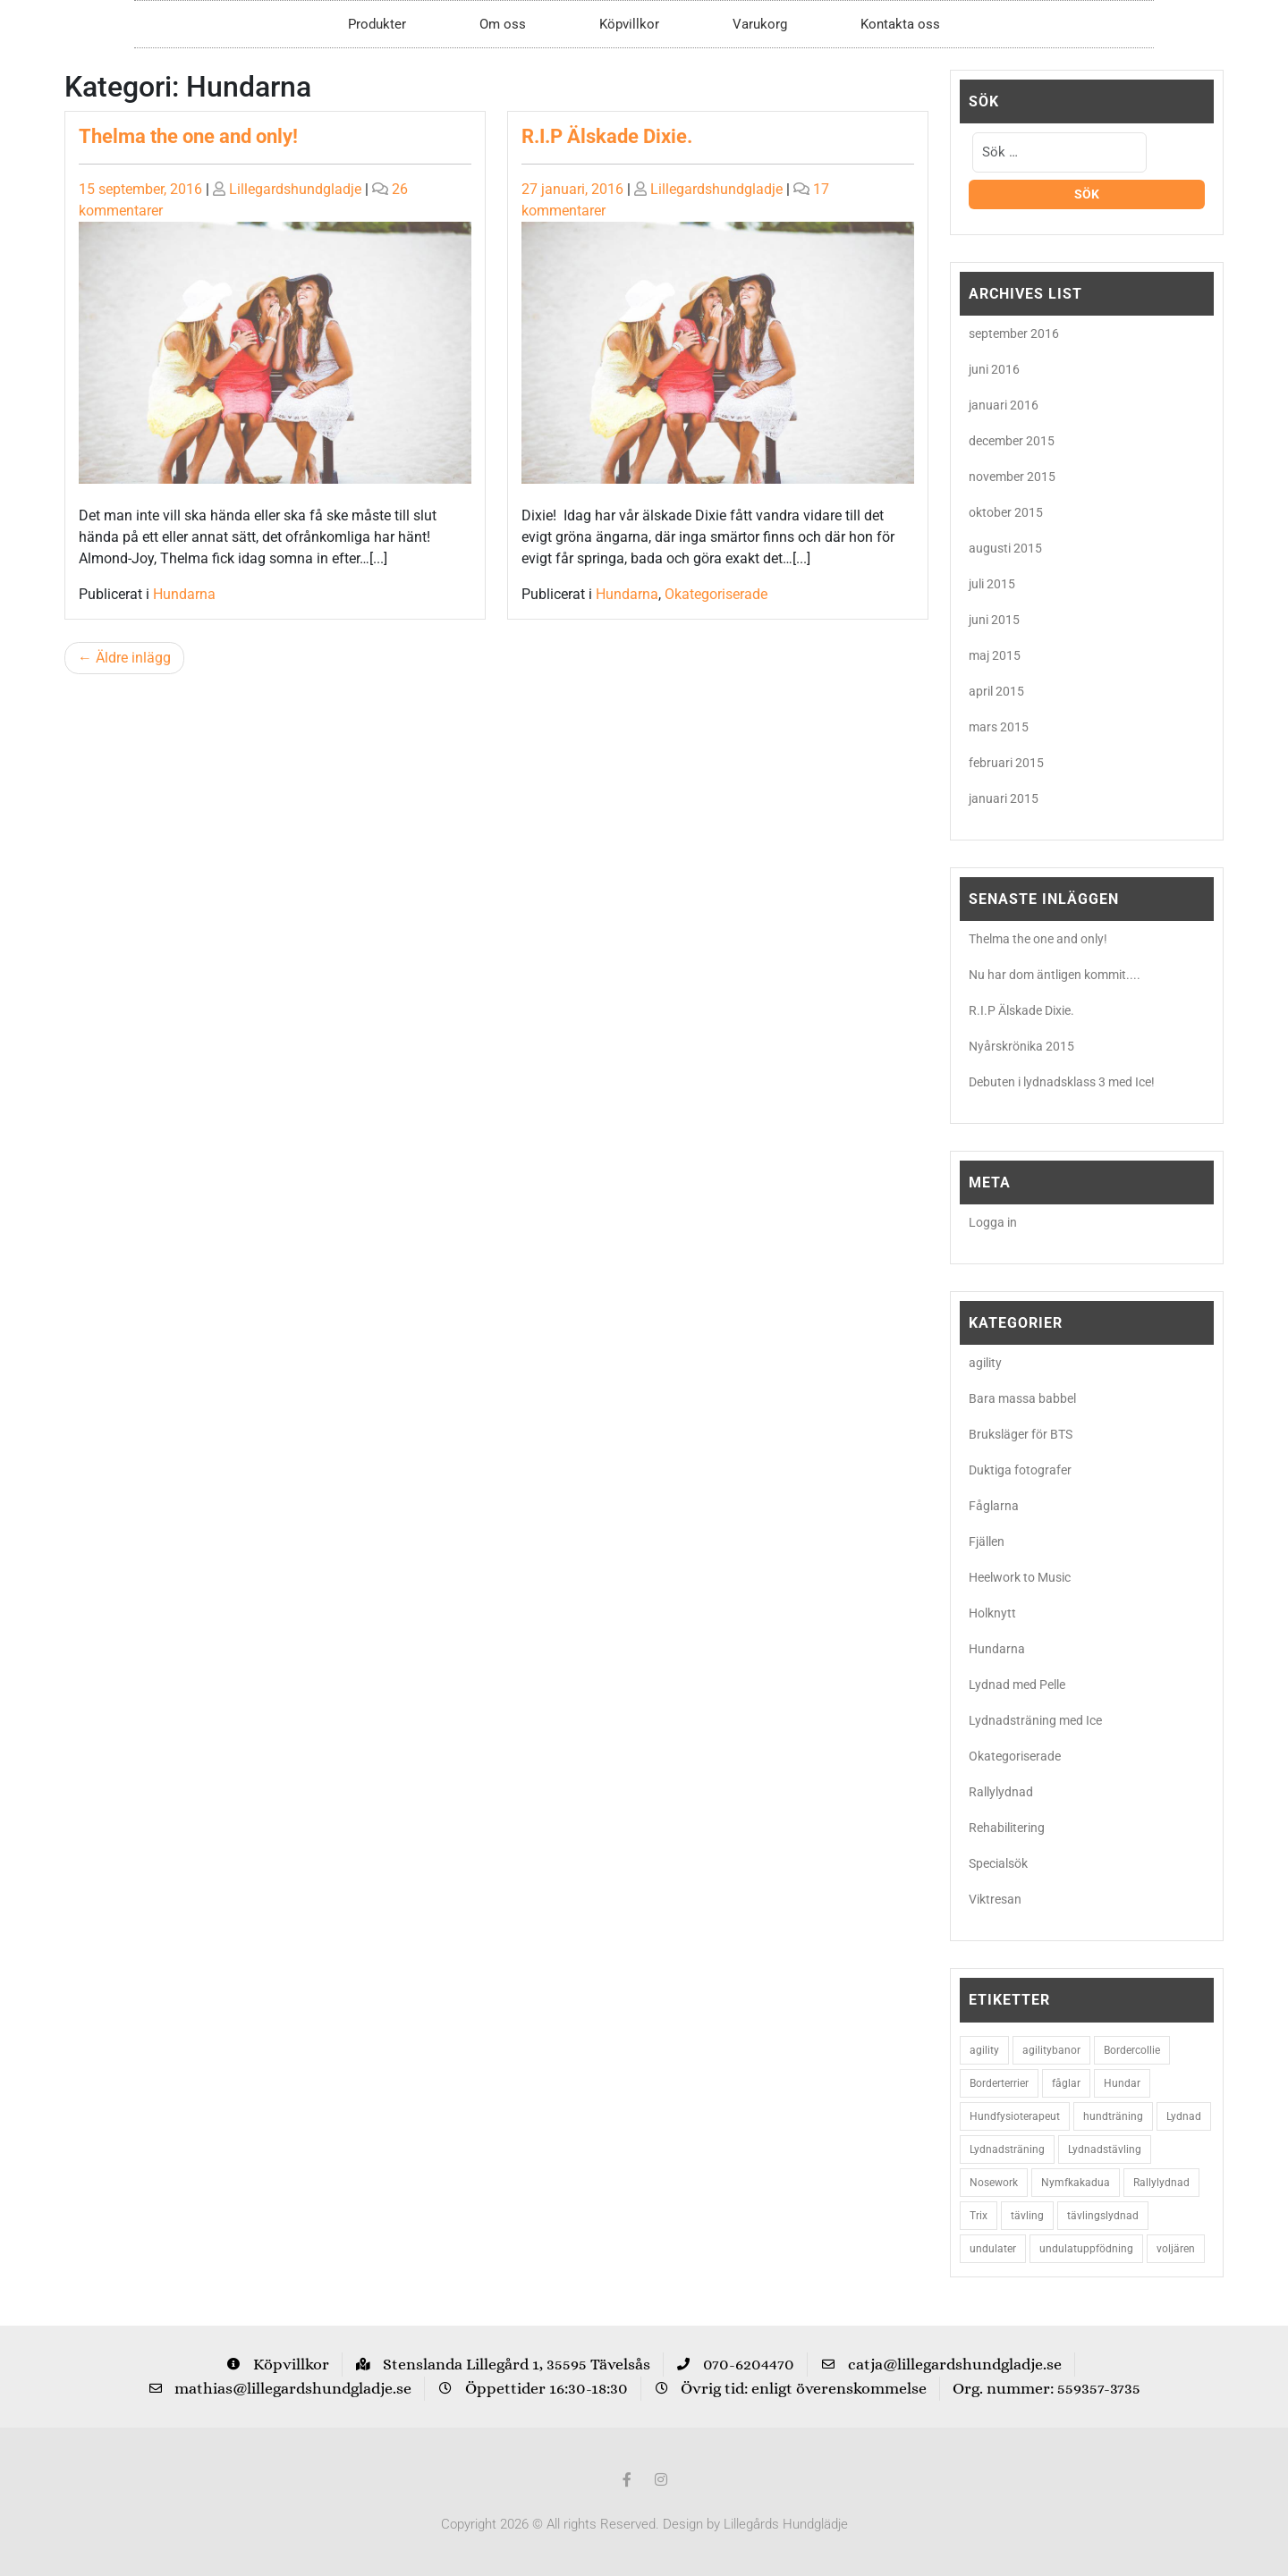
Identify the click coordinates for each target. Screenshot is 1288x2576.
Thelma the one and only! (188, 136)
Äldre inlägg (133, 657)
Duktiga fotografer (1020, 1470)
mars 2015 (999, 727)
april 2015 (996, 691)
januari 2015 (1003, 798)
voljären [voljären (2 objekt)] (1176, 2248)
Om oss (502, 24)
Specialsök (998, 1863)
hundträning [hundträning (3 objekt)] (1113, 2116)
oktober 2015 (1006, 512)
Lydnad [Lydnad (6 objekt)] (1183, 2116)
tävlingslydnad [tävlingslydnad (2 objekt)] (1103, 2215)
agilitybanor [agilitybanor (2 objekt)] (1051, 2050)
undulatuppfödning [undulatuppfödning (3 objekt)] (1086, 2248)
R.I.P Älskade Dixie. (606, 136)
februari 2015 (1006, 763)
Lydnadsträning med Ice (1035, 1720)
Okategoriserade (716, 594)
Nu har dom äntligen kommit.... (1054, 974)
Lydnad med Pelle (1017, 1684)
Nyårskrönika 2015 (1021, 1046)
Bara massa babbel (1022, 1398)
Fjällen (986, 1541)
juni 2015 (994, 619)
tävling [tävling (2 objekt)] (1027, 2215)
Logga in (993, 1222)
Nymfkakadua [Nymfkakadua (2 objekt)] (1075, 2182)
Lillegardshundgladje (295, 189)
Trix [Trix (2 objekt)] (978, 2215)
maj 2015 (995, 655)
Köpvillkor (629, 24)
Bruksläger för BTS (1020, 1434)
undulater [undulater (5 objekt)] (993, 2248)
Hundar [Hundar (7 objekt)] (1122, 2083)
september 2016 (1014, 333)
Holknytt (992, 1613)
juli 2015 (992, 584)
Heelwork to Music (1020, 1577)
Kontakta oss (900, 24)
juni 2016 (994, 369)
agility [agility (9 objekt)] (984, 2050)
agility (985, 1363)
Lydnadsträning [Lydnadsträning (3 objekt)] (1007, 2149)
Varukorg (760, 24)
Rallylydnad (1001, 1792)
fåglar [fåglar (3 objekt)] (1066, 2083)
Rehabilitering (1007, 1827)
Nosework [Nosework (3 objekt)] (994, 2182)
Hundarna (184, 594)
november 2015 (1012, 476)
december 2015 (1012, 441)
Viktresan (995, 1899)
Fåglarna (994, 1506)
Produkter (377, 24)
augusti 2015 (1005, 548)
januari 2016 (1003, 405)
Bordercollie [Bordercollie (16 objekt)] (1132, 2050)
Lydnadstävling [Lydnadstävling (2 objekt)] (1104, 2149)
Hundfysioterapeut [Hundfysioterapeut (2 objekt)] (1015, 2116)
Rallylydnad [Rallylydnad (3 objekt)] (1161, 2182)
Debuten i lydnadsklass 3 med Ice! (1062, 1082)
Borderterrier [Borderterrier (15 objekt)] (999, 2083)
